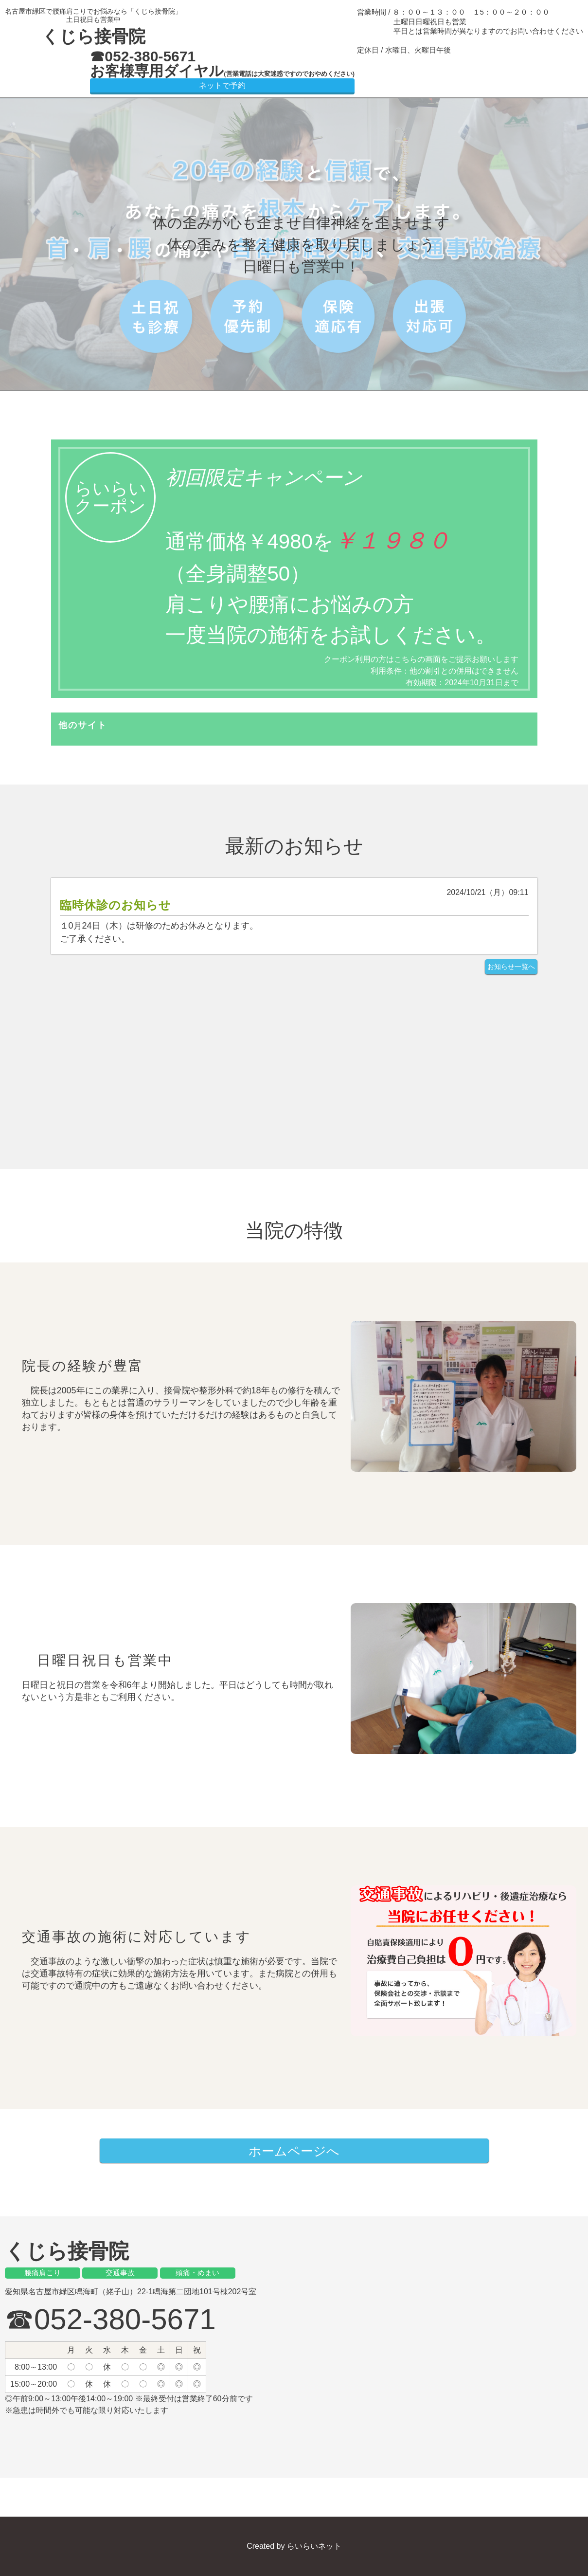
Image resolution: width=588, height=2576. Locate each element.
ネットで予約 (222, 85)
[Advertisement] (294, 1057)
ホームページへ (294, 2151)
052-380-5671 (150, 56)
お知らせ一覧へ (511, 966)
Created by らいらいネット (294, 2546)
